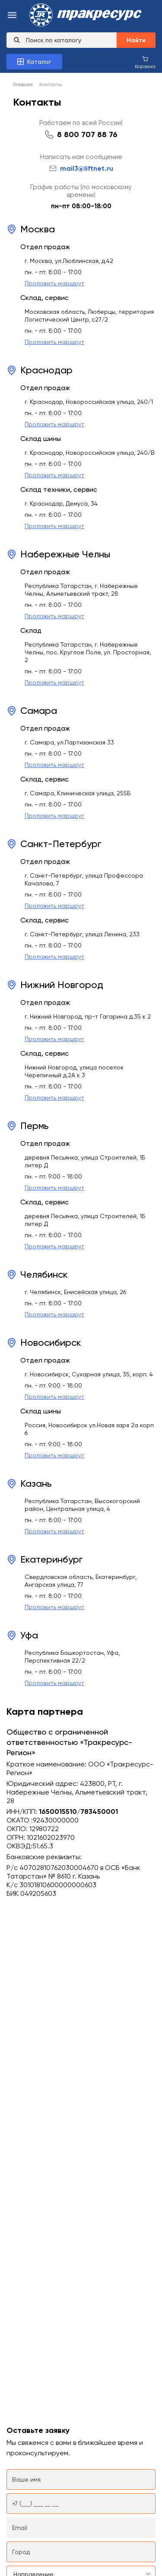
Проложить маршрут (54, 283)
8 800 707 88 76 (87, 134)
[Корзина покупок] (145, 62)
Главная (23, 84)
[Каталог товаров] (34, 61)
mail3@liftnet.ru (81, 168)
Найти (136, 40)
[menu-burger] (12, 16)
